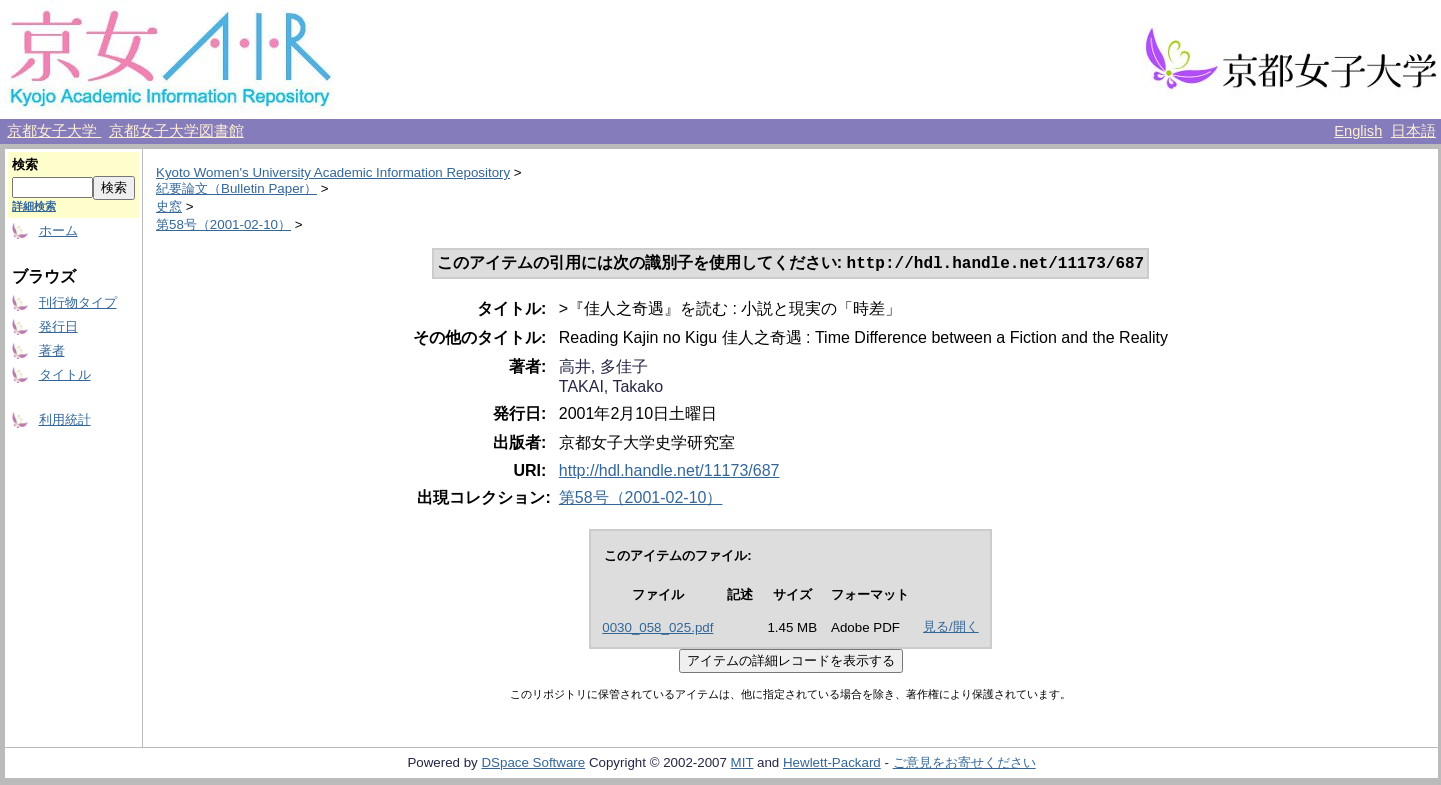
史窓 (169, 206)
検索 (25, 164)
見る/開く (951, 628)
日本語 (1413, 131)
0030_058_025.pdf (657, 629)
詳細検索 (34, 206)
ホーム (58, 230)
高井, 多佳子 (603, 368)
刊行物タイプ (78, 302)
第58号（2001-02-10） (223, 224)
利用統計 (65, 419)
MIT (742, 764)
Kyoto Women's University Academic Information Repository (333, 172)
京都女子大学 (54, 131)
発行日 (58, 326)
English (1358, 131)
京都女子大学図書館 (176, 131)
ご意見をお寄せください (964, 764)
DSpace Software (533, 764)
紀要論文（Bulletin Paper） (236, 188)
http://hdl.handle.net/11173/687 (669, 472)
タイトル (65, 374)
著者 (52, 350)
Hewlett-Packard (832, 764)
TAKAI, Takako (611, 388)
